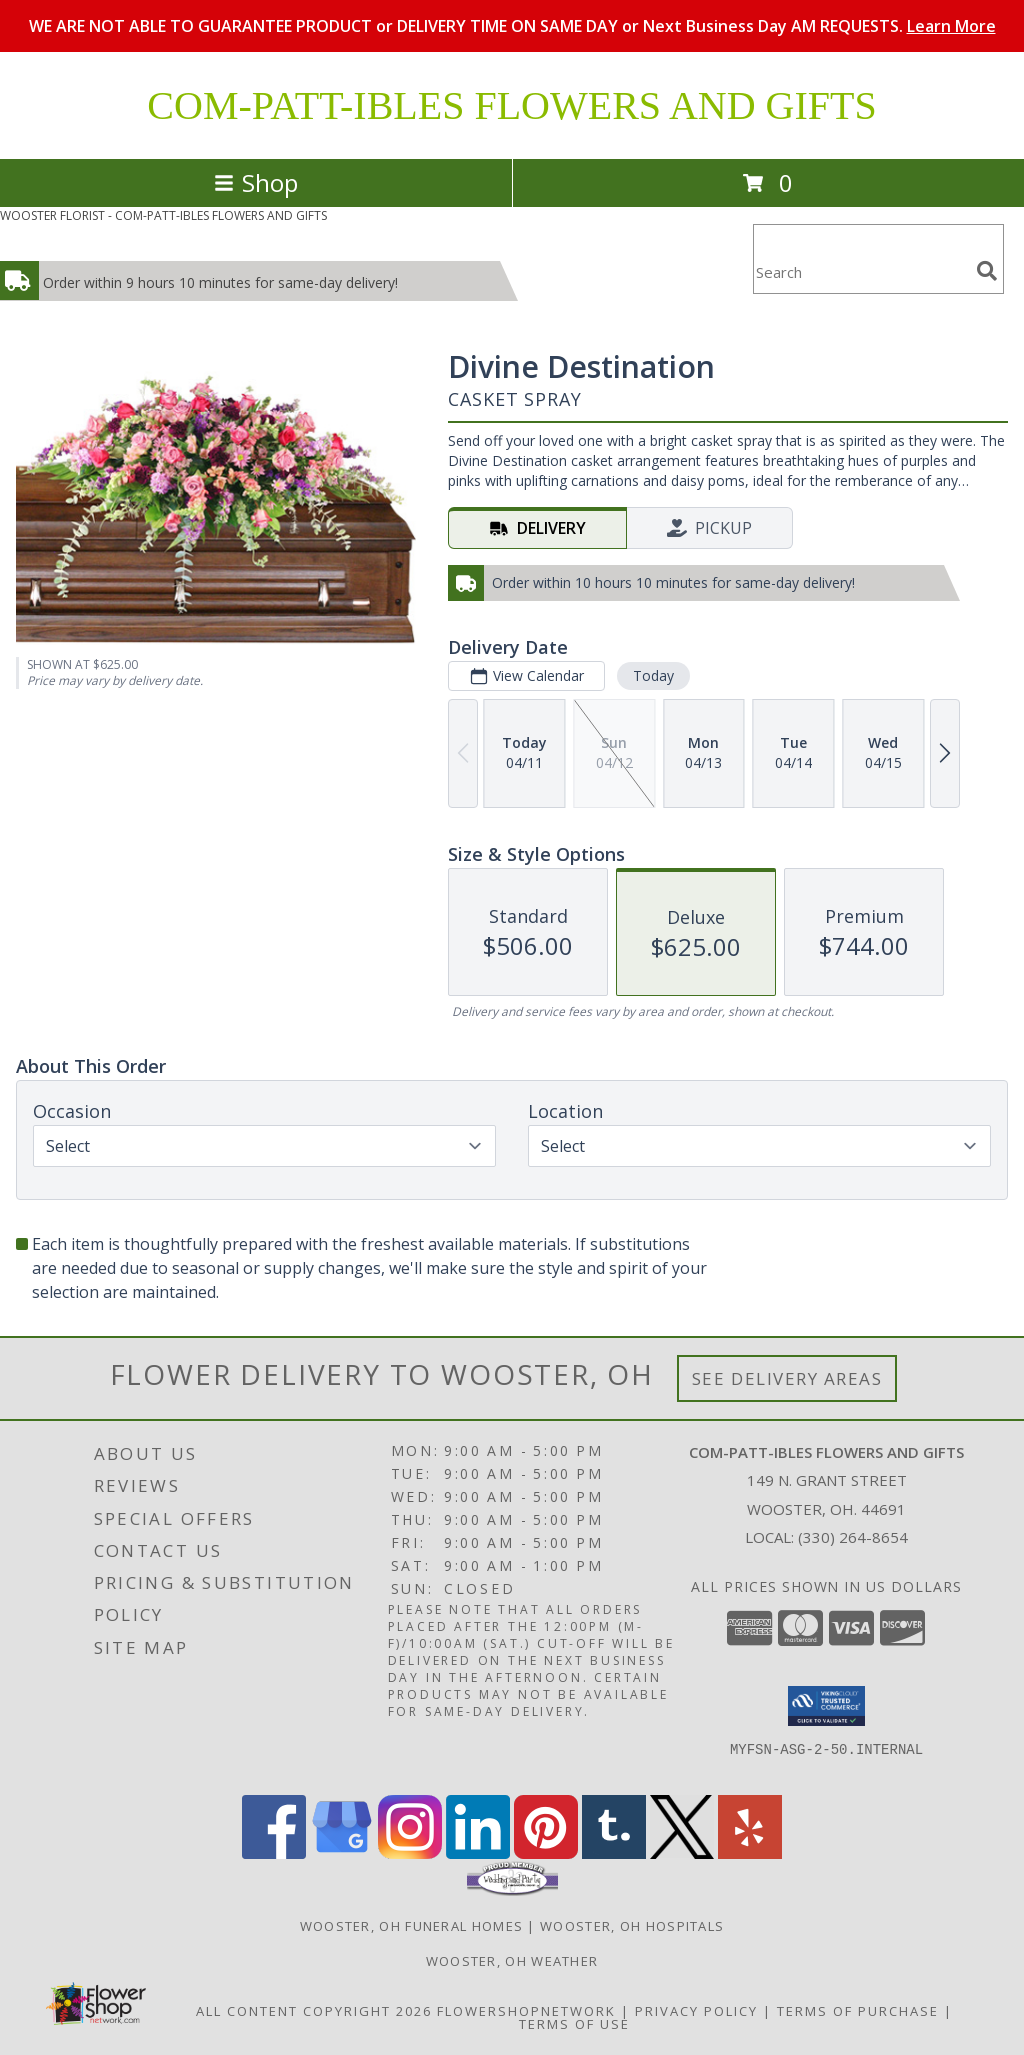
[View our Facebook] (274, 1853)
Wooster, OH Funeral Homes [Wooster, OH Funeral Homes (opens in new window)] (412, 1926)
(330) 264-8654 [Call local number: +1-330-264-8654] (853, 1537)
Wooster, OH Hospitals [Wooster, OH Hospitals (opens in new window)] (632, 1926)
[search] (987, 271)
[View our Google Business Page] (342, 1853)
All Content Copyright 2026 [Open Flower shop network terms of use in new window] (314, 2011)
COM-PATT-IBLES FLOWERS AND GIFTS (511, 105)
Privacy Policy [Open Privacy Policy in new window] (696, 2011)
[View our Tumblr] (614, 1853)
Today (653, 675)
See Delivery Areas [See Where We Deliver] (787, 1378)
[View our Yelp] (750, 1853)
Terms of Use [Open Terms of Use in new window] (574, 2024)
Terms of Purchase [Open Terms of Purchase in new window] (858, 2011)
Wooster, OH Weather (512, 1961)
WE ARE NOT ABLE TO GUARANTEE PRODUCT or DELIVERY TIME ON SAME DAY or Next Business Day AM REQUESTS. (512, 26)
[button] (826, 1706)
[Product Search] (861, 271)
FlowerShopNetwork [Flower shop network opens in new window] (526, 2011)
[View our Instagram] (410, 1853)
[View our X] (682, 1853)
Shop (256, 182)
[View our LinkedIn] (478, 1853)
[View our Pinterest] (546, 1853)
